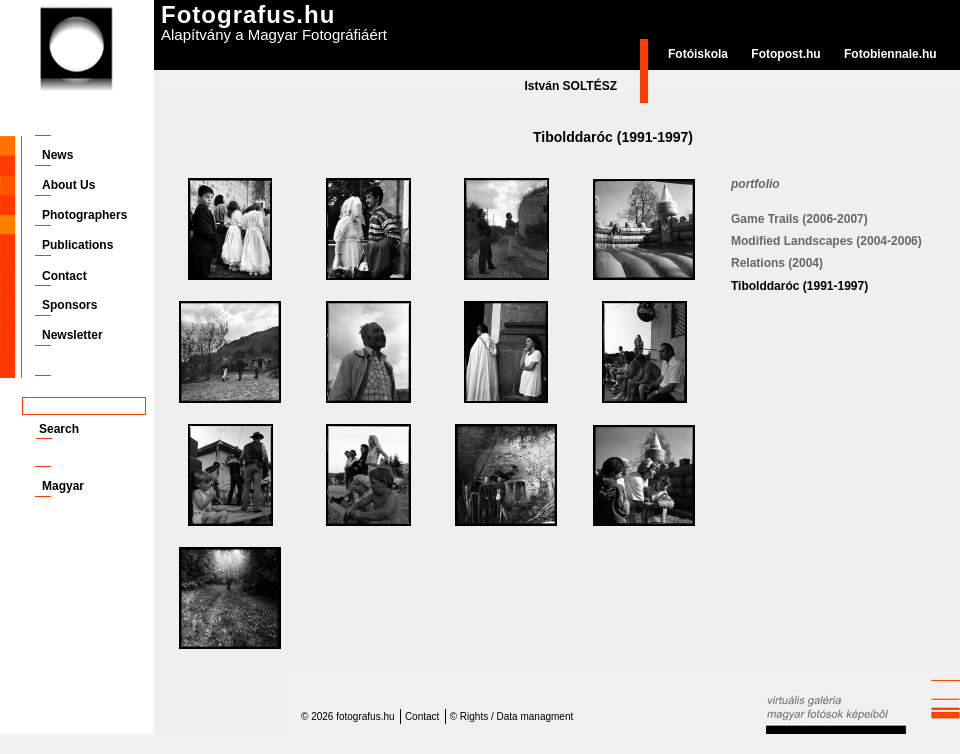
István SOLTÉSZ (571, 86)
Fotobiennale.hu (890, 54)
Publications (77, 245)
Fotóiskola (698, 54)
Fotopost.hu (785, 54)
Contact (64, 276)
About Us (68, 185)
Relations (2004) (777, 263)
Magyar (63, 486)
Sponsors (69, 305)
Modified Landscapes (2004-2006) (826, 241)
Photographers (84, 215)
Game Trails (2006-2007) (799, 219)
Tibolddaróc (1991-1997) (799, 286)
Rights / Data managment (516, 716)
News (57, 155)
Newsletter (72, 335)
